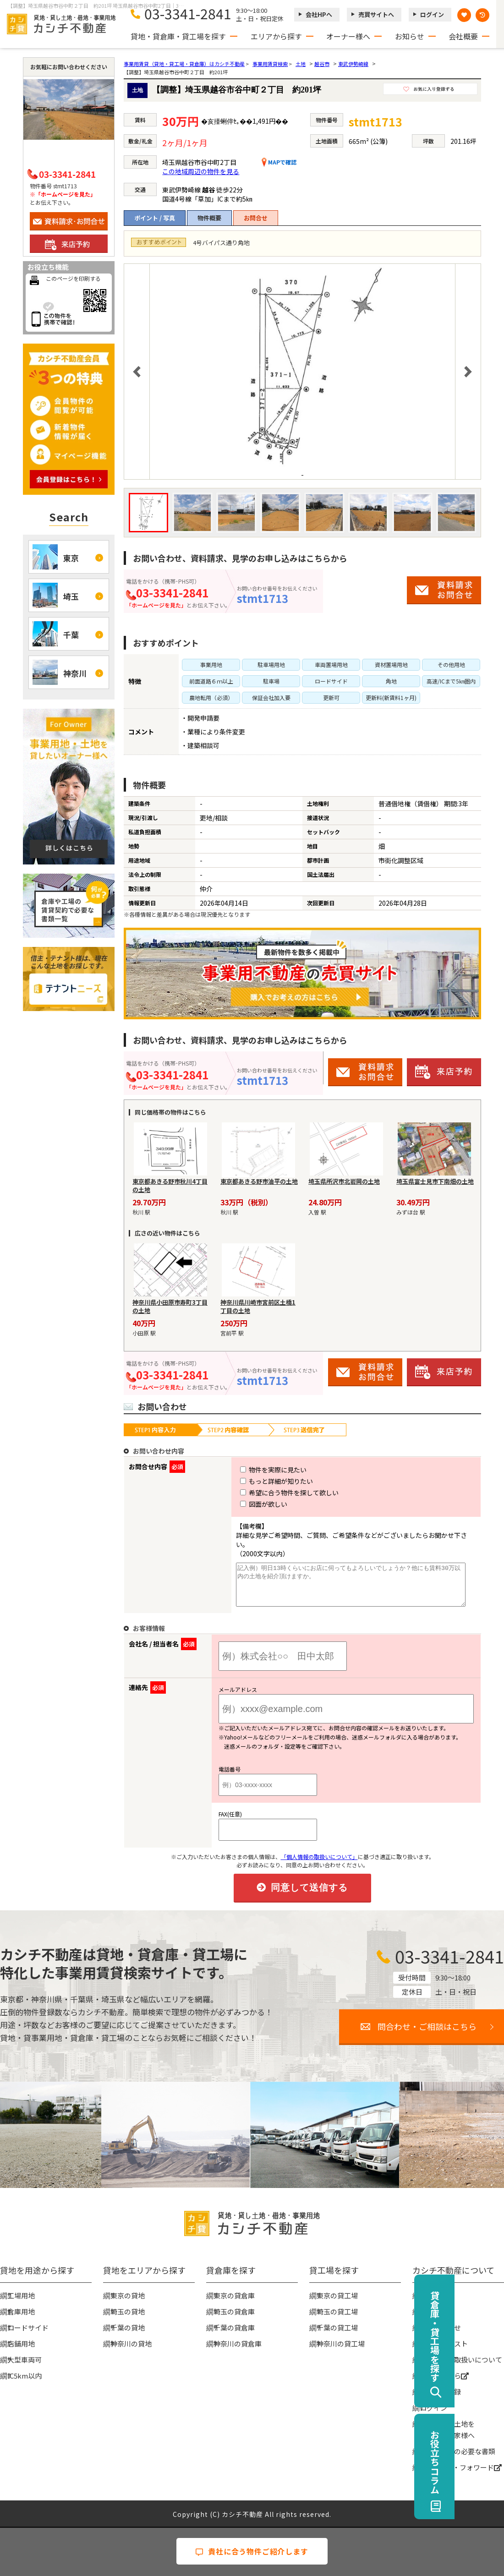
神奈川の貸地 (131, 2342)
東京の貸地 (127, 2294)
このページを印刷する (73, 278)
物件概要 (209, 217)
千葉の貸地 (127, 2326)
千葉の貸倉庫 (234, 2326)
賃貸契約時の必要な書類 (457, 2450)
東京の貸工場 (337, 2294)
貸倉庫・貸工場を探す (484, 2336)
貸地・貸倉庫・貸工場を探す (178, 36)
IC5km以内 (24, 2374)
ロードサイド (28, 2326)
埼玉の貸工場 (337, 2310)
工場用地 (21, 2294)
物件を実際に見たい (256, 1469)
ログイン (432, 14)
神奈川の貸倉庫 (238, 2342)
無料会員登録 (440, 2391)
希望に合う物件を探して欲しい (272, 1492)
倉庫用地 (21, 2310)
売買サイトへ (376, 14)
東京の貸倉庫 (234, 2294)
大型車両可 (24, 2358)
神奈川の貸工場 (341, 2342)
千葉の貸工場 (337, 2326)
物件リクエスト (444, 2342)
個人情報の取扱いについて (461, 2358)
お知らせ (409, 36)
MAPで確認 (279, 162)
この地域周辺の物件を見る (200, 171)
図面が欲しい (246, 1504)
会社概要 (463, 36)
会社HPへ (319, 14)
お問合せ (256, 217)
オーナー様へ (348, 36)
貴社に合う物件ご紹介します (252, 2551)
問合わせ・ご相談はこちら (427, 2025)
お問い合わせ (440, 2326)
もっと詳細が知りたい (259, 1481)
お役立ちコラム (484, 2462)
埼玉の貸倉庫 (234, 2310)
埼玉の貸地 (127, 2310)
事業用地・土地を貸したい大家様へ (447, 2428)
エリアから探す (276, 36)
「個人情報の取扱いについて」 (319, 1856)
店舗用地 (21, 2342)
